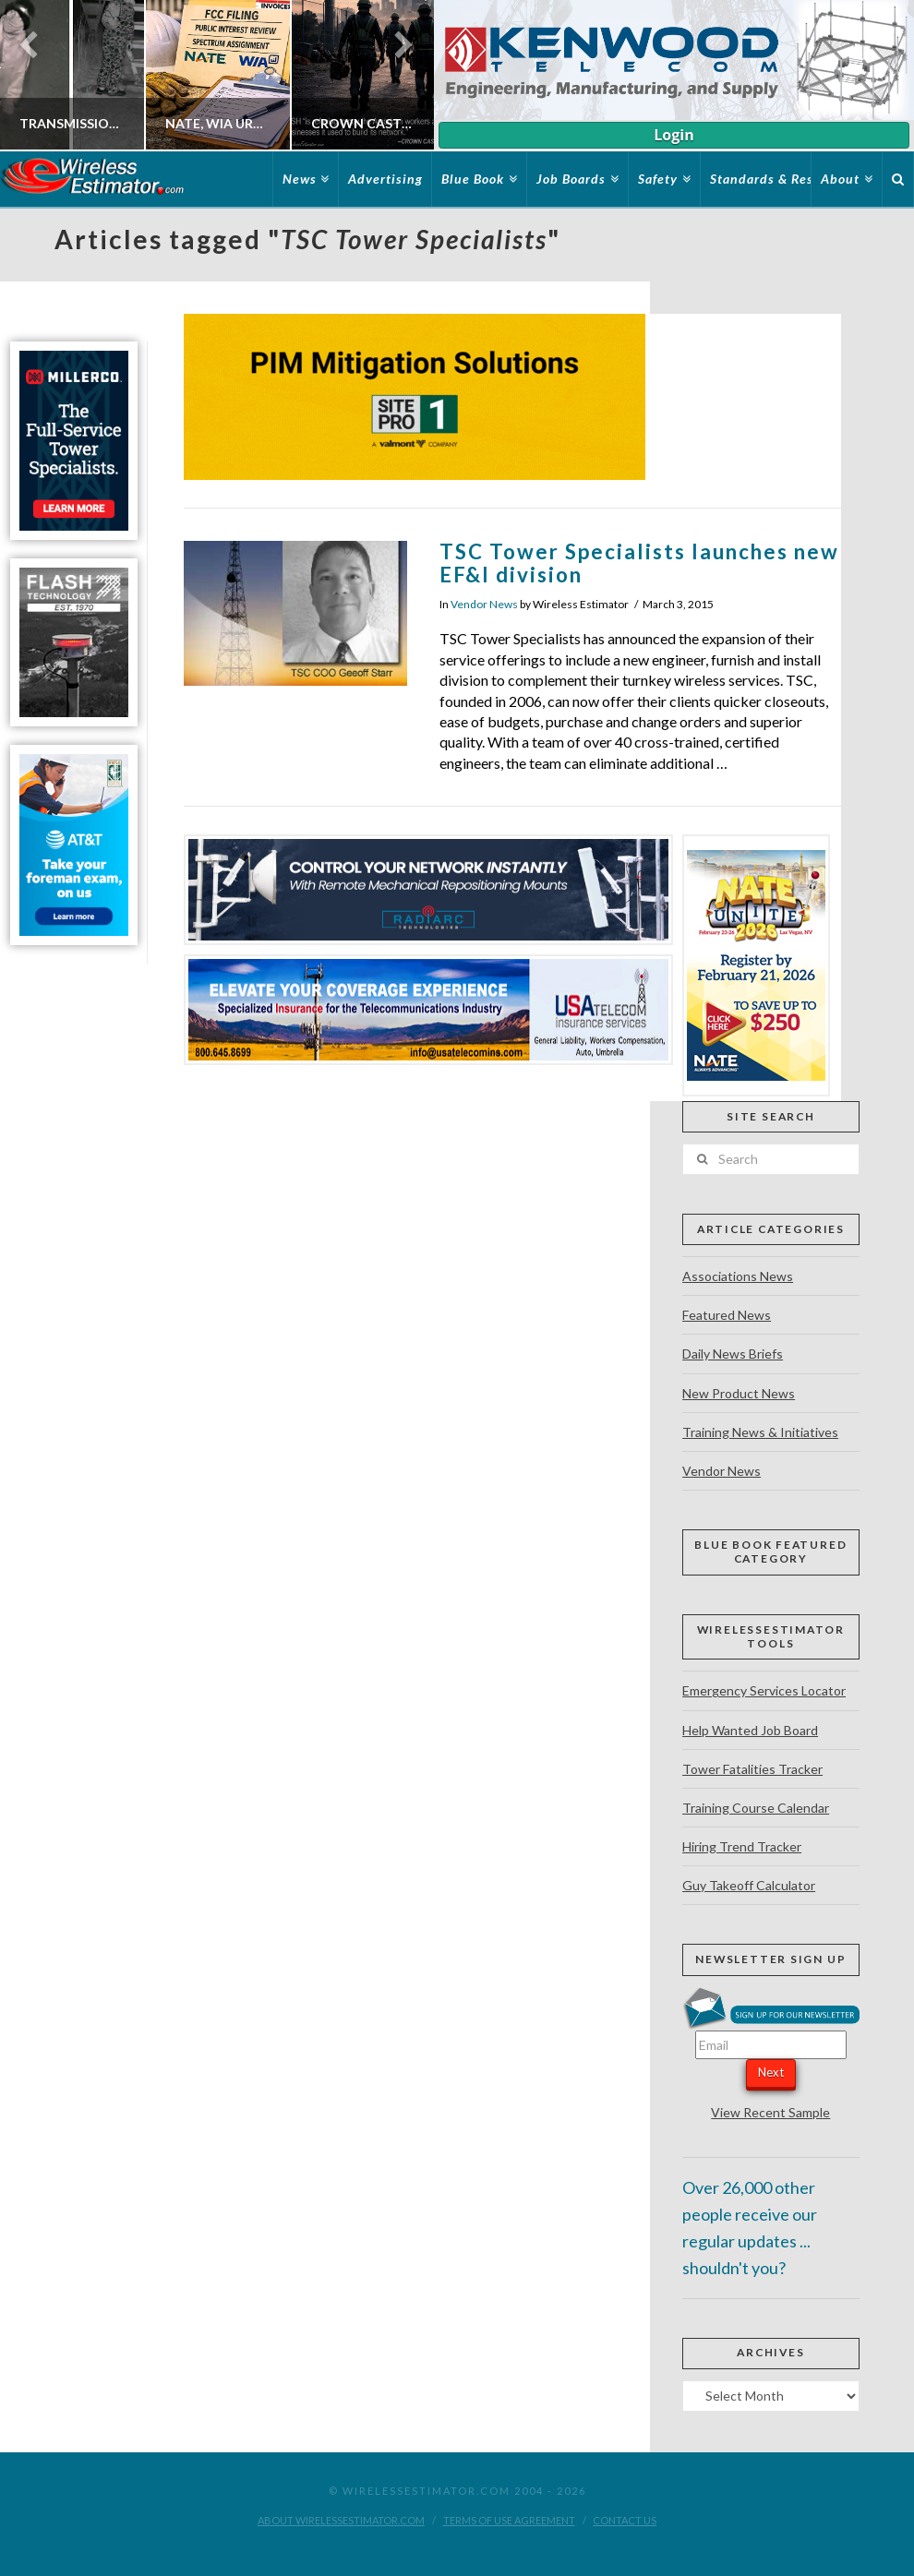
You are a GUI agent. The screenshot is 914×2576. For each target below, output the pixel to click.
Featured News (726, 1315)
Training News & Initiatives (760, 1432)
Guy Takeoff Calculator (748, 1885)
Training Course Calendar (755, 1807)
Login (673, 135)
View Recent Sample (770, 2112)
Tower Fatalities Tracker (752, 1769)
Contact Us (624, 2520)
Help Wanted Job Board (750, 1730)
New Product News (738, 1393)
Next (771, 2072)
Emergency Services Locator (764, 1690)
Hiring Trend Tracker (741, 1846)
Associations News (737, 1276)
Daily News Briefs (732, 1353)
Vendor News (484, 604)
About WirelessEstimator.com (341, 2520)
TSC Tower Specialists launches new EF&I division (639, 563)
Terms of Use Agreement (509, 2520)
